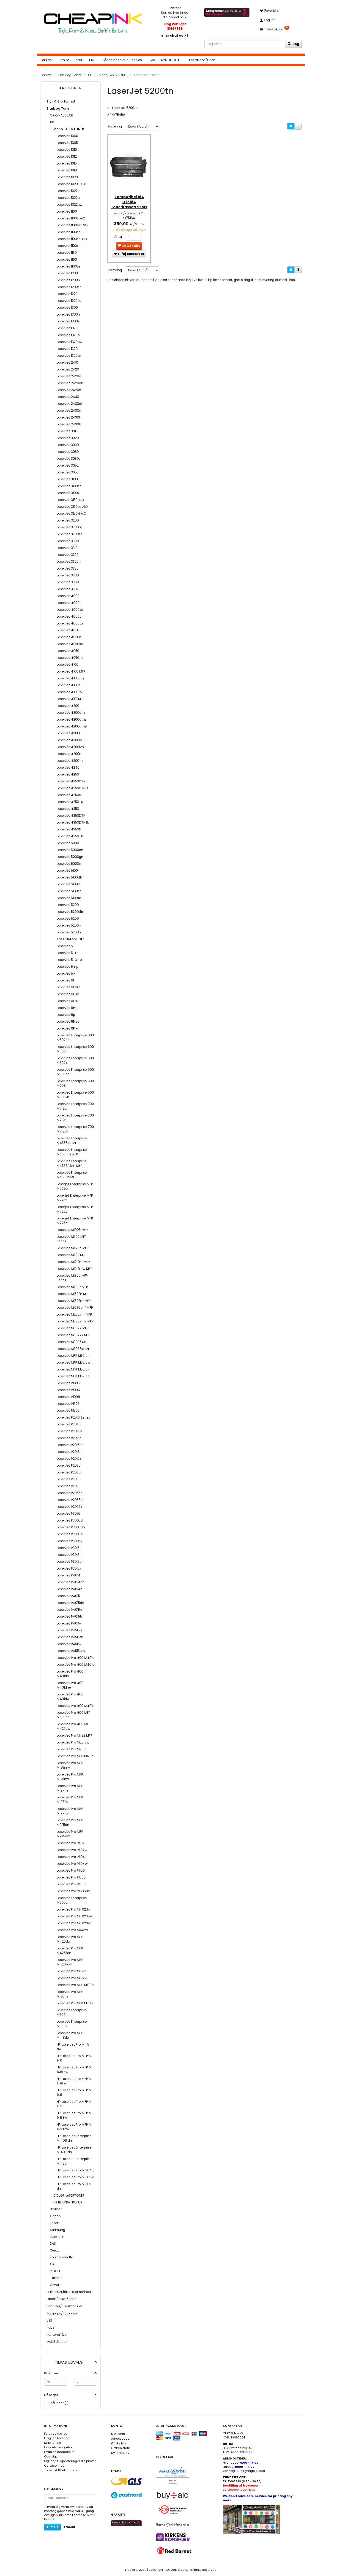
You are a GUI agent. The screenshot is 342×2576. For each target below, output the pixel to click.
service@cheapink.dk (241, 2488)
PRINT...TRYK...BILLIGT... (165, 60)
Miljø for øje (52, 2443)
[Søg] (293, 44)
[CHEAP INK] (93, 21)
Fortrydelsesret (55, 2433)
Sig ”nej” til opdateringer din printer (70, 2461)
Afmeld (69, 2527)
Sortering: (115, 126)
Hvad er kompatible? (59, 2452)
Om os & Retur (70, 60)
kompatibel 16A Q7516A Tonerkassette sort (129, 201)
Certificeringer (55, 2466)
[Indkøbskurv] (279, 29)
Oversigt (50, 2456)
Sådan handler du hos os (122, 60)
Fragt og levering (56, 2438)
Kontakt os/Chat (202, 60)
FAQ (92, 60)
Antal (118, 238)
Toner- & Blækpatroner (61, 2470)
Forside (46, 60)
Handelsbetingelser (59, 2447)
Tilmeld (52, 2527)
